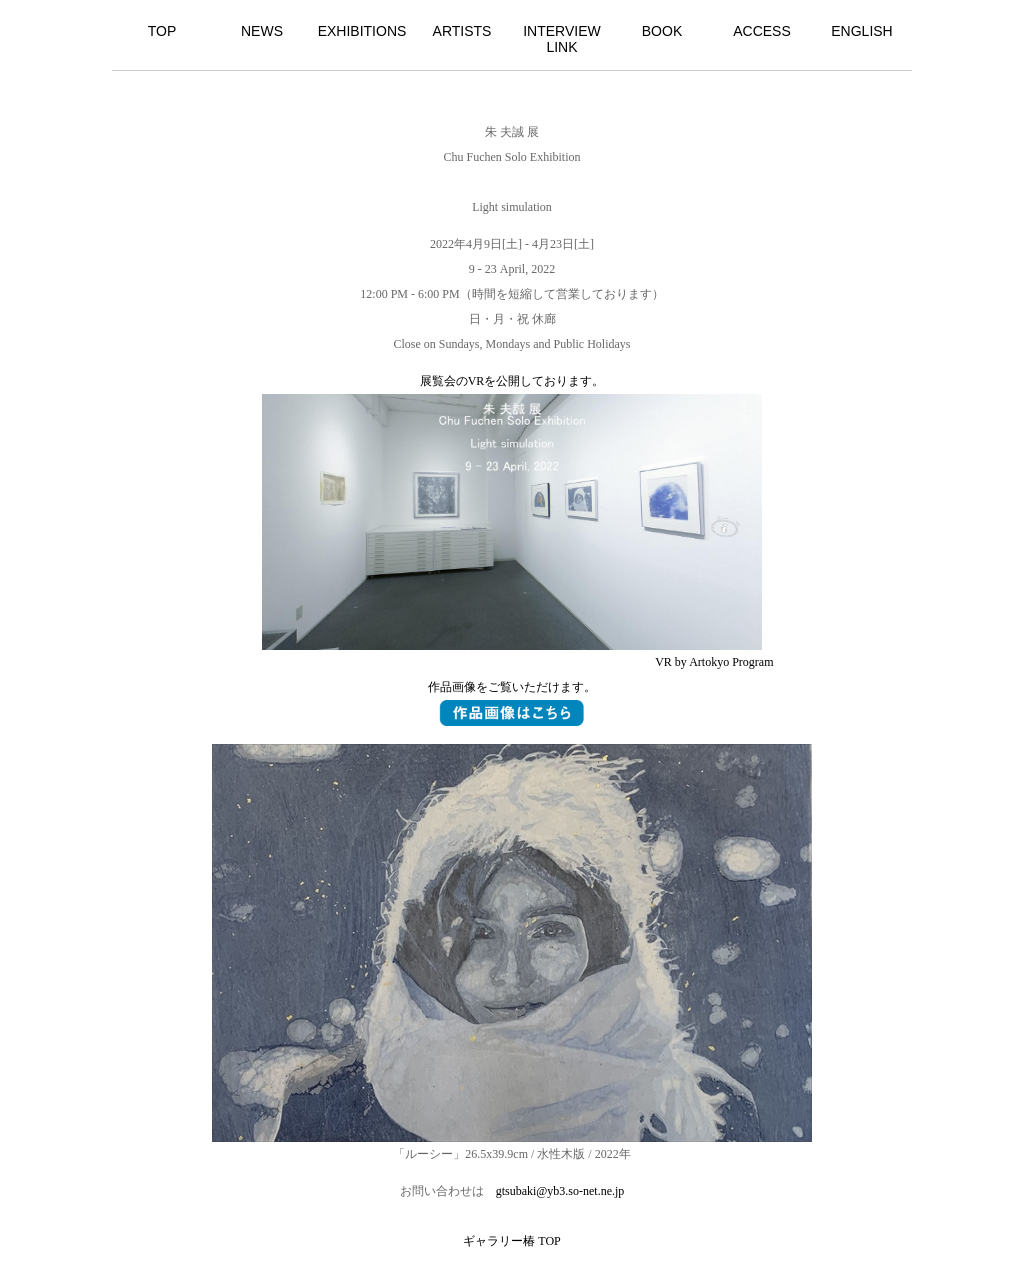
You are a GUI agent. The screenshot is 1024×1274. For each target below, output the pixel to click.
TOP (162, 31)
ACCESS (762, 31)
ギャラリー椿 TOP (511, 1241)
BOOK (662, 31)
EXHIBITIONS (362, 31)
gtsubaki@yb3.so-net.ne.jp (560, 1191)
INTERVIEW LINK (562, 39)
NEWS (262, 31)
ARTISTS (462, 31)
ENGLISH (861, 31)
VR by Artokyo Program (714, 662)
